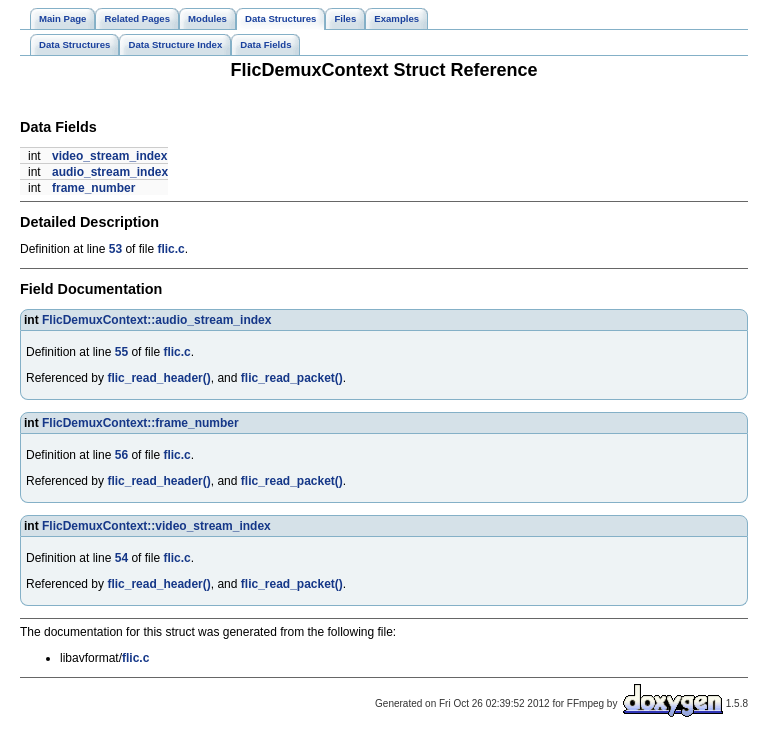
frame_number (93, 188)
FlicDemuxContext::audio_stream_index (156, 320)
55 (121, 352)
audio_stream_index (110, 172)
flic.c (170, 249)
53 (115, 249)
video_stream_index (109, 156)
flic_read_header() (158, 378)
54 (121, 558)
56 (121, 455)
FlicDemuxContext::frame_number (140, 423)
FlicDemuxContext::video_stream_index (156, 526)
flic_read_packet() (292, 378)
